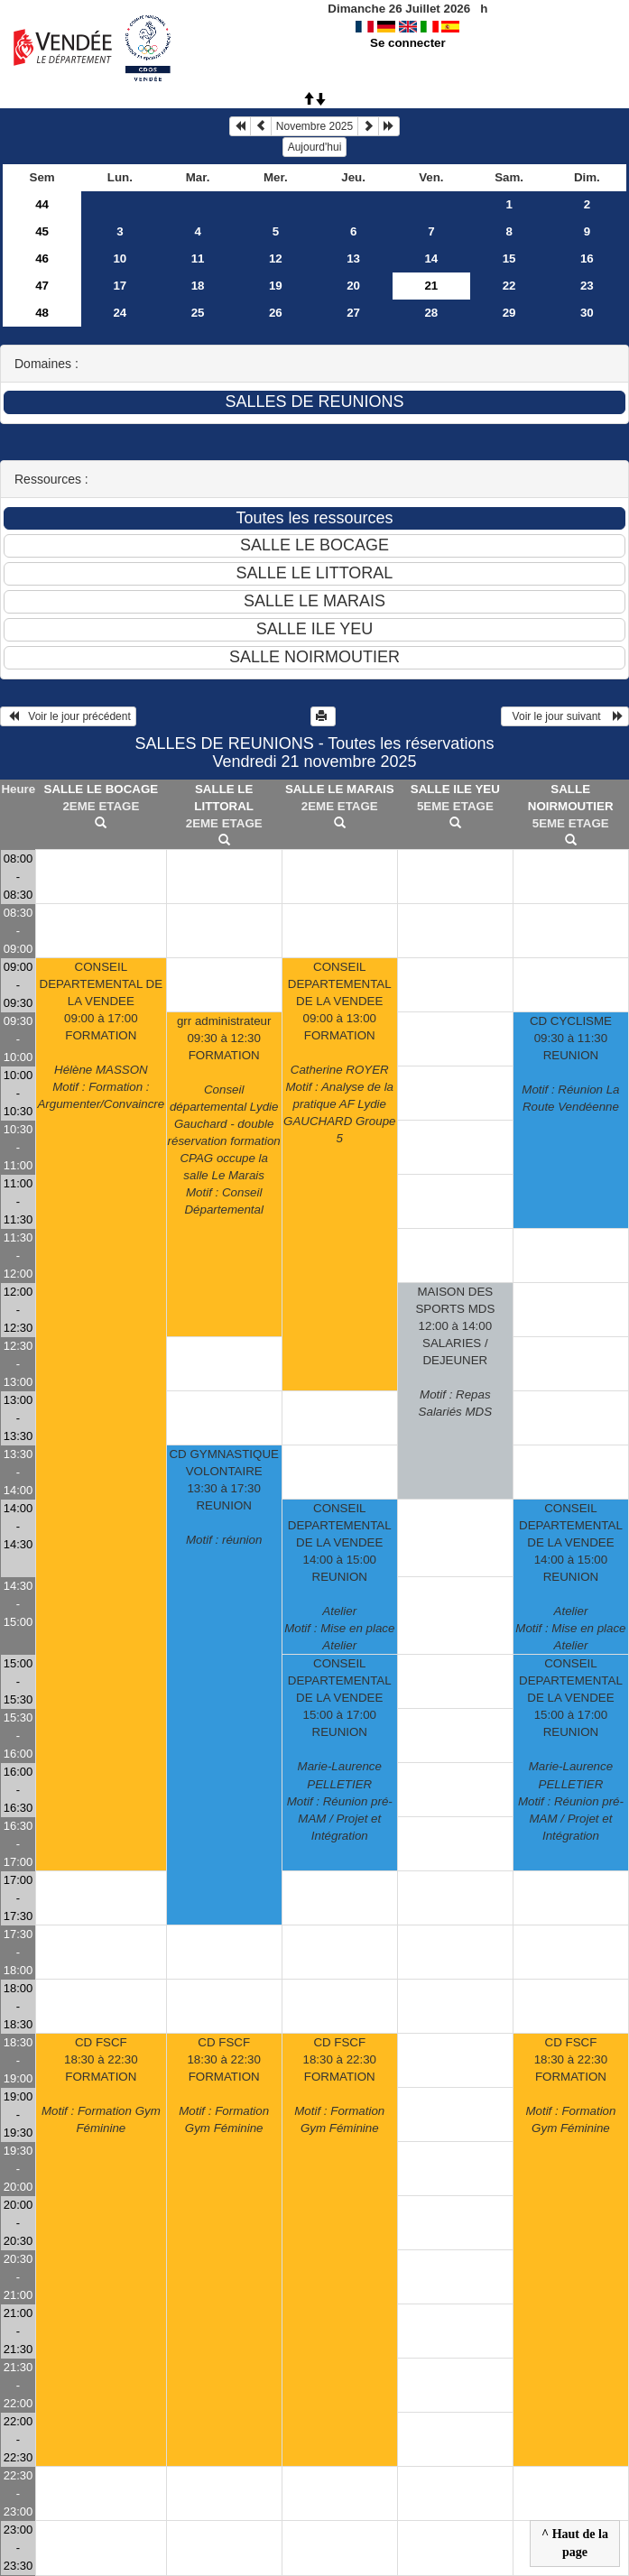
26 (275, 312)
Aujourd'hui (315, 147)
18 (198, 285)
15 (509, 258)
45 (42, 231)
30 (587, 312)
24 (119, 312)
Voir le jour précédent (68, 716)
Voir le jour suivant (565, 716)
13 (353, 258)
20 (353, 285)
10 (119, 258)
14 (431, 258)
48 (42, 312)
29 (509, 312)
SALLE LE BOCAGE (101, 789)
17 (119, 285)
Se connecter (408, 43)
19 (275, 285)
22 (509, 285)
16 (587, 258)
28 (431, 312)
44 (42, 204)
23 (587, 285)
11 (198, 258)
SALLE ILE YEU (455, 789)
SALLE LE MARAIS (339, 789)
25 (198, 312)
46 (42, 258)
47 (42, 285)
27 (353, 312)
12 (275, 258)
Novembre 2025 (314, 126)
